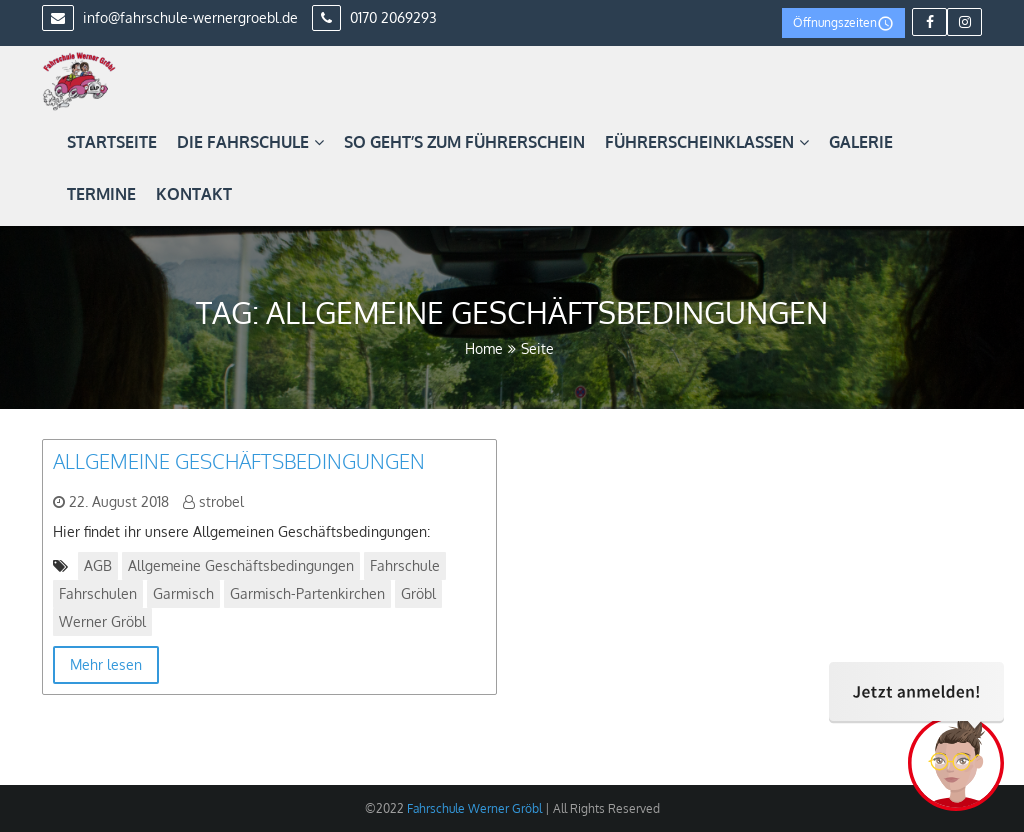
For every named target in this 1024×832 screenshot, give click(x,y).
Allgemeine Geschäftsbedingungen (239, 461)
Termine (101, 194)
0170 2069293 (374, 17)
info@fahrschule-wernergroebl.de (170, 17)
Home (484, 348)
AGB (98, 565)
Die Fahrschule (250, 142)
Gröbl (418, 593)
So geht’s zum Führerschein (464, 142)
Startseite (112, 142)
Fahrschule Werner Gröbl (473, 808)
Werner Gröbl (102, 621)
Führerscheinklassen (707, 142)
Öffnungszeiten (843, 23)
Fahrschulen (98, 593)
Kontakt (194, 194)
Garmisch (183, 593)
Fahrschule (405, 565)
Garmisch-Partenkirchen (307, 593)
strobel (221, 501)
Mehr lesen (106, 664)
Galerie (861, 142)
